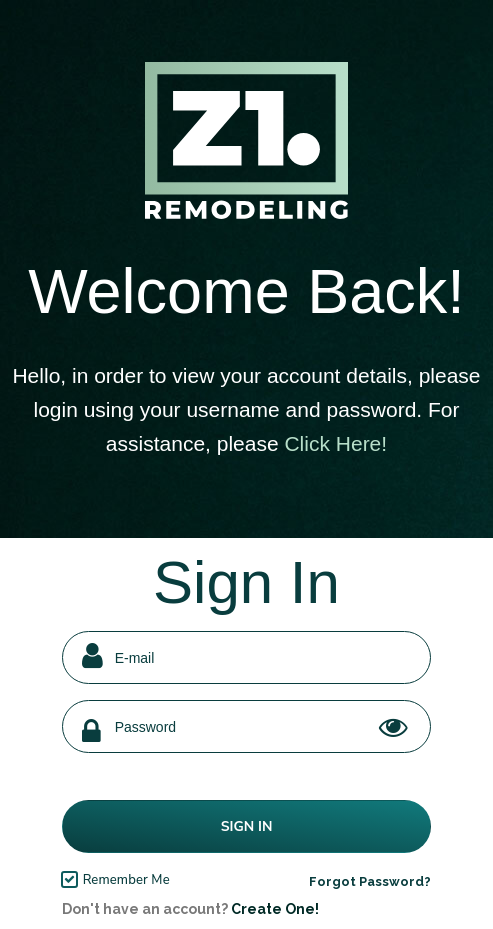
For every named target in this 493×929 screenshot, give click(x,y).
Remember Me (126, 880)
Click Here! (335, 443)
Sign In (247, 826)
